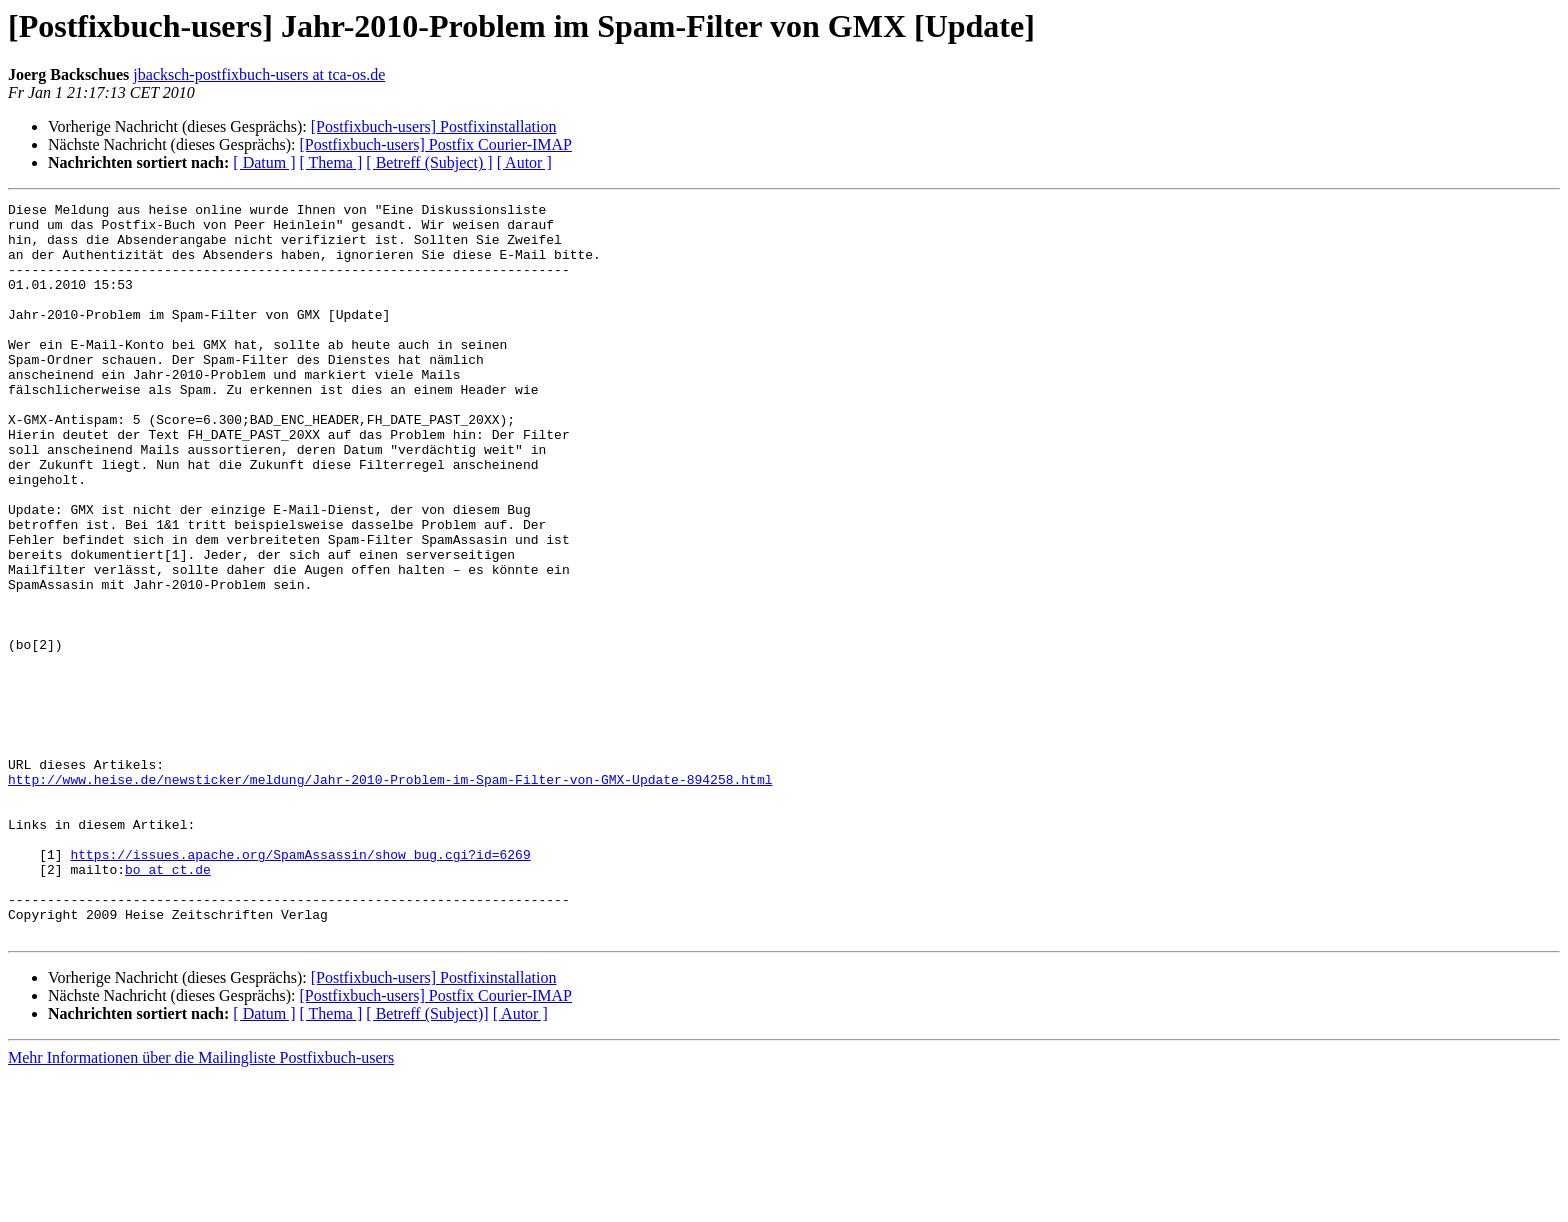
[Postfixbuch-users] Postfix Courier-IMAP (435, 144)
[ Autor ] (524, 162)
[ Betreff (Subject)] (427, 1160)
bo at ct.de (168, 1004)
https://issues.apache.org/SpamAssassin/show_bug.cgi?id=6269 (300, 986)
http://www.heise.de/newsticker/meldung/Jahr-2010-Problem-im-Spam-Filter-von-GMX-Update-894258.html (390, 896)
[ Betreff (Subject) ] (429, 162)
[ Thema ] (331, 162)
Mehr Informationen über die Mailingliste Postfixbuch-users (201, 1204)
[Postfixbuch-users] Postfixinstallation (434, 126)
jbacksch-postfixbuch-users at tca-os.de (259, 74)
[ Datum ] (264, 162)
